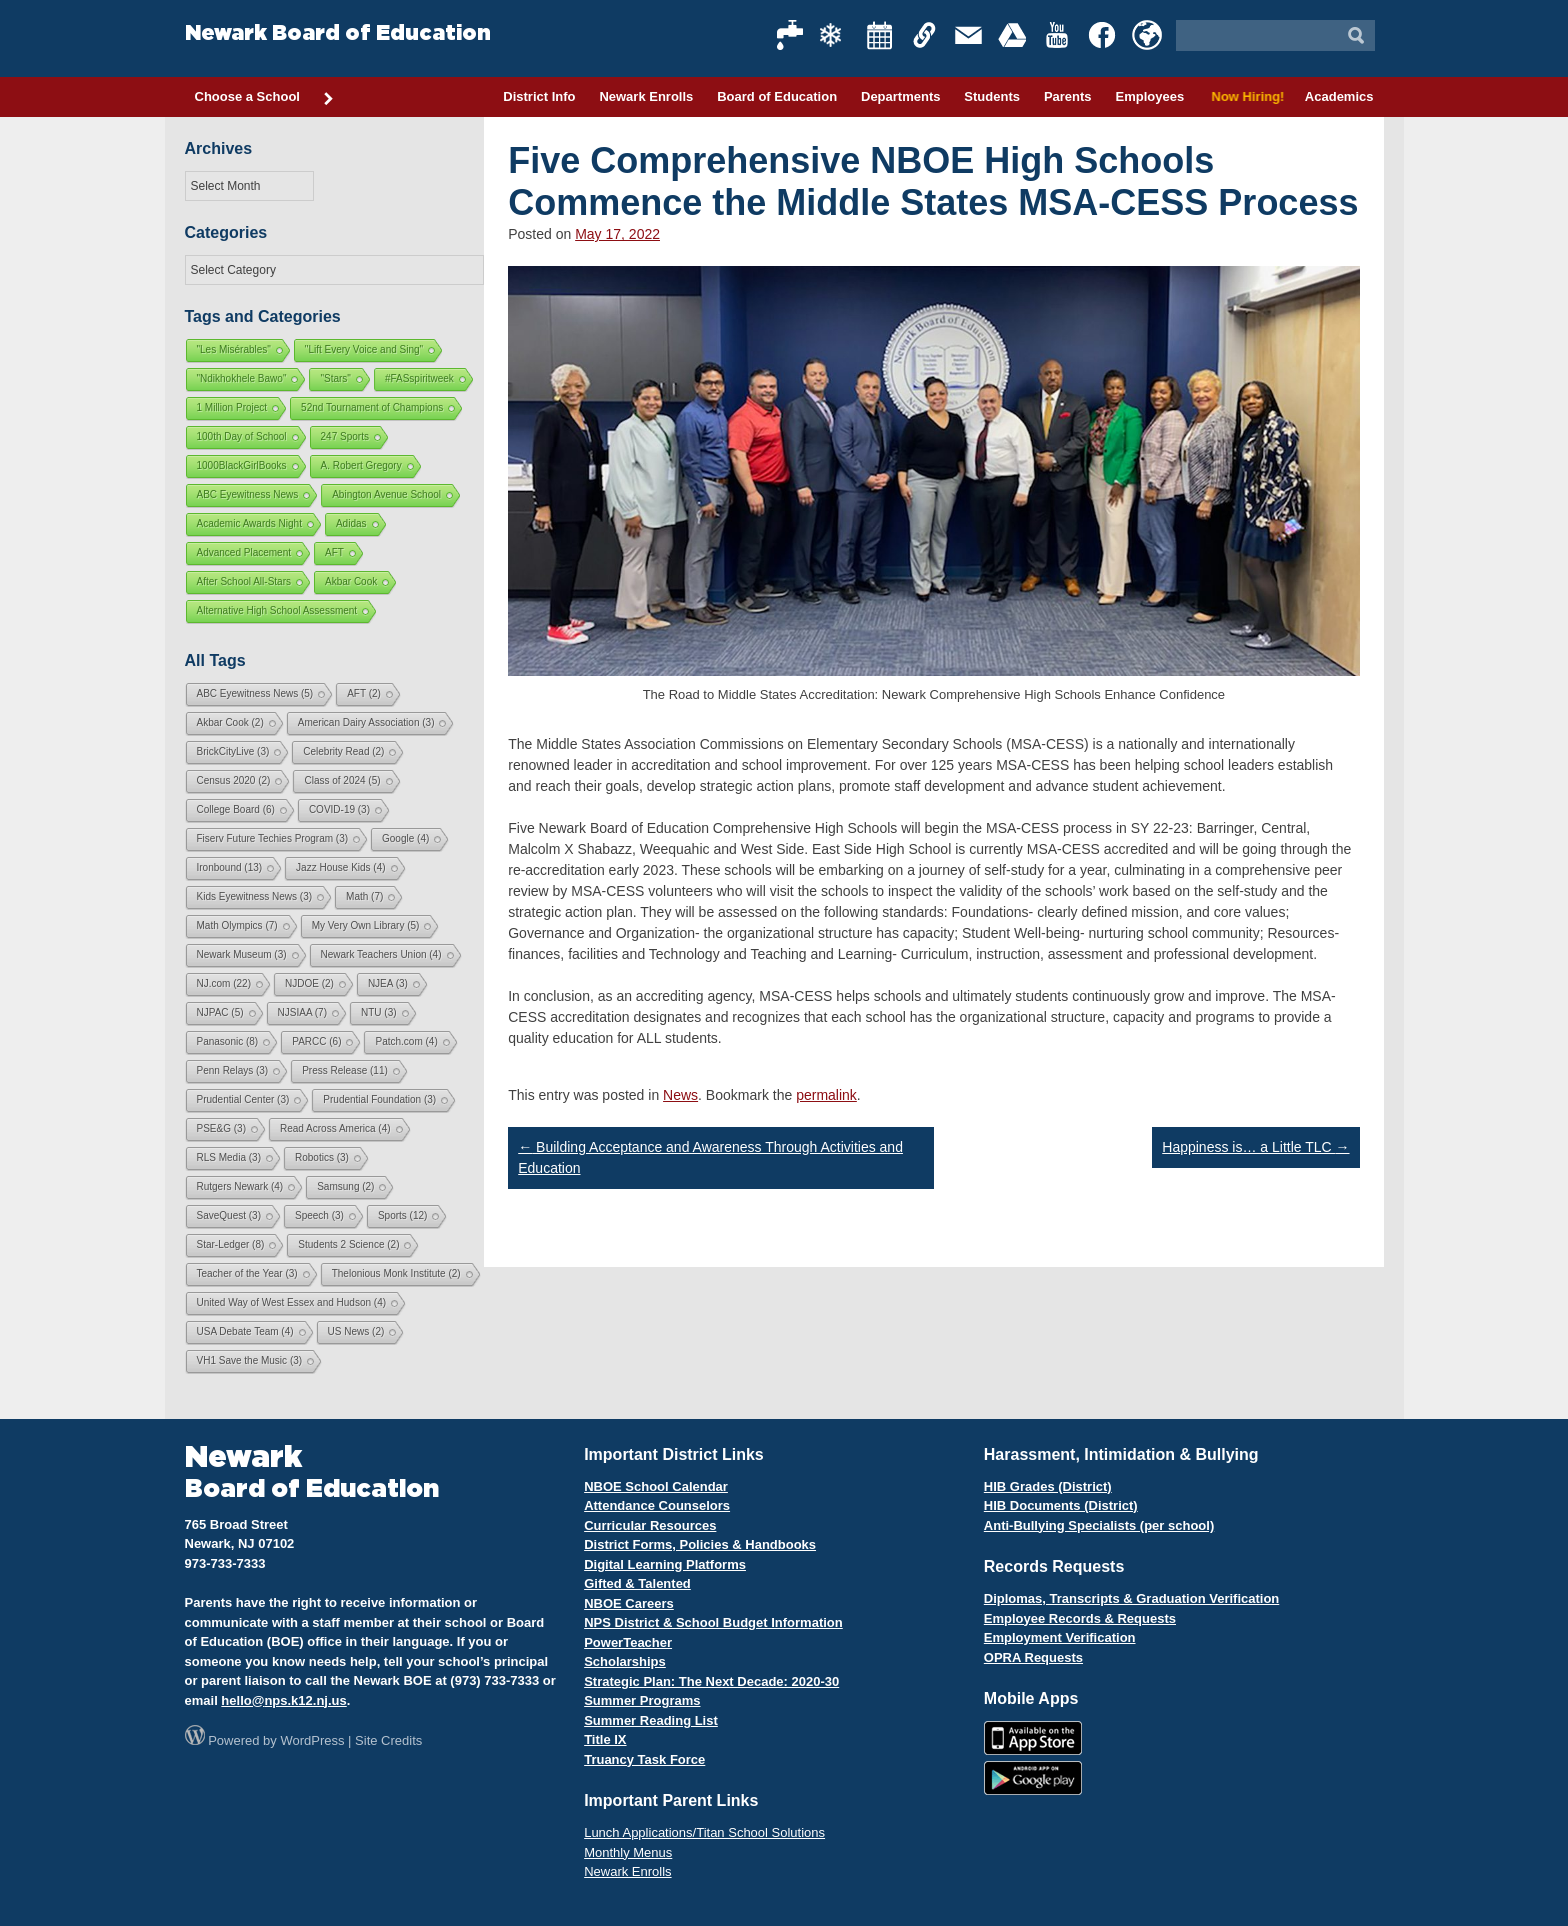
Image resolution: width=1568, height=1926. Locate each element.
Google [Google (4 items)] (405, 838)
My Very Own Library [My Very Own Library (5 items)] (366, 925)
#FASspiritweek (419, 378)
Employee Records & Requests (1080, 1618)
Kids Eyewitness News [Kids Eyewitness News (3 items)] (255, 896)
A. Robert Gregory (361, 465)
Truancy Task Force (644, 1759)
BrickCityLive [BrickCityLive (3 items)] (233, 751)
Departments (900, 96)
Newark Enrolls (646, 96)
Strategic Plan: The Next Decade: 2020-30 (711, 1681)
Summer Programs (642, 1700)
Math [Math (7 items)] (364, 896)
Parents (1068, 96)
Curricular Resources (650, 1525)
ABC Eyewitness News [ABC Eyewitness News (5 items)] (255, 693)
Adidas (351, 523)
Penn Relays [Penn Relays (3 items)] (233, 1070)
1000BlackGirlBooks (242, 465)
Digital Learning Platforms (665, 1564)
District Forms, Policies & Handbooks (700, 1544)
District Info (539, 96)
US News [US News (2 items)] (356, 1331)
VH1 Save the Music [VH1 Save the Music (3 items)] (250, 1360)
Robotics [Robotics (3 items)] (322, 1157)
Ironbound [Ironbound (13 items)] (230, 867)
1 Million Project (232, 407)
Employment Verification (1060, 1637)
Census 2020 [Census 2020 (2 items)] (234, 780)
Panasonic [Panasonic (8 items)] (228, 1041)
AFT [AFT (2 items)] (364, 693)
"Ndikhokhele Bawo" (242, 378)
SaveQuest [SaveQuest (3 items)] (229, 1215)
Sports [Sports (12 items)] (402, 1215)
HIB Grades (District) (1048, 1486)
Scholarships (625, 1661)
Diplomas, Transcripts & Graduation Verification (1131, 1598)
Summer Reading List (651, 1720)
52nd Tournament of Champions (372, 407)
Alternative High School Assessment (277, 610)
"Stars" (335, 378)
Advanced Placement (244, 552)
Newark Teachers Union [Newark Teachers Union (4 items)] (381, 954)
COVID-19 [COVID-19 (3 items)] (339, 809)
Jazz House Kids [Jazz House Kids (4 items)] (340, 867)
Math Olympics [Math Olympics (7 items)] (237, 925)
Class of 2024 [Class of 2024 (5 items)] (342, 780)
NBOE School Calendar (656, 1486)
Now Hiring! (1244, 96)
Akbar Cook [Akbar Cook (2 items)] (230, 722)
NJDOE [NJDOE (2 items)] (309, 983)
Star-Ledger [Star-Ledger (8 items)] (231, 1244)
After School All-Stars (244, 581)
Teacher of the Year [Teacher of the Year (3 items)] (247, 1273)
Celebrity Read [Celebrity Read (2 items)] (343, 751)
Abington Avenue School (386, 494)
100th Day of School (242, 436)
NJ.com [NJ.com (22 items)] (224, 983)
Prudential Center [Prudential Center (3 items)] (243, 1099)
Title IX (605, 1739)
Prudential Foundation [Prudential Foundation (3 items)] (379, 1099)
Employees (1149, 96)
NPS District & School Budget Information (713, 1622)
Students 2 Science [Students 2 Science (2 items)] (348, 1244)
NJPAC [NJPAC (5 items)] (220, 1012)
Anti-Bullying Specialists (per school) (1099, 1525)
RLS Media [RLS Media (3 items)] (229, 1157)
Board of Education (777, 96)
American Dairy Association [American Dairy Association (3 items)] (366, 722)
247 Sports (345, 436)
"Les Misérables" (234, 349)
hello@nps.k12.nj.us (283, 1700)
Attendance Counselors (657, 1505)
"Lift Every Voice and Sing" (364, 349)
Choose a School (265, 98)
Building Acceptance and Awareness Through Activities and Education (710, 1157)
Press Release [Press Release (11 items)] (345, 1070)
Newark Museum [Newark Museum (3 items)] (242, 954)
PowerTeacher (628, 1642)
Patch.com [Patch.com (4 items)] (406, 1041)
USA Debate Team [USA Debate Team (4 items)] (245, 1331)
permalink (826, 1095)
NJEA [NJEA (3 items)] (388, 983)
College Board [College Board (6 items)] (236, 809)
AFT (334, 552)
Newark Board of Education (338, 33)
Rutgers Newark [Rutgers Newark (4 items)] (240, 1186)
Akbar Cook (351, 581)
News (680, 1095)
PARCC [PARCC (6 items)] (316, 1041)
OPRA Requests (1033, 1657)
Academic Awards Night (249, 523)
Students (992, 96)
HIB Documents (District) (1061, 1505)
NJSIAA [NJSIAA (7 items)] (302, 1012)
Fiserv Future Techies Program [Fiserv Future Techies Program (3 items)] (273, 838)
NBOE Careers (629, 1603)
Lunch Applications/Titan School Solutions (704, 1832)
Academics (1339, 96)
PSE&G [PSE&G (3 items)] (221, 1128)
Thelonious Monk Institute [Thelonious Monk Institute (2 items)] (396, 1273)
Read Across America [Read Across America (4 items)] (335, 1128)
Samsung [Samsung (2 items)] (345, 1186)
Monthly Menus (628, 1852)
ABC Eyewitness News (248, 494)
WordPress (312, 1740)
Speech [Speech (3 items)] (319, 1215)
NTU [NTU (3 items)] (379, 1012)
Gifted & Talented (637, 1583)
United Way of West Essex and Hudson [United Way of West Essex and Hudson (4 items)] (292, 1302)
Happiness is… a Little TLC (1255, 1147)
